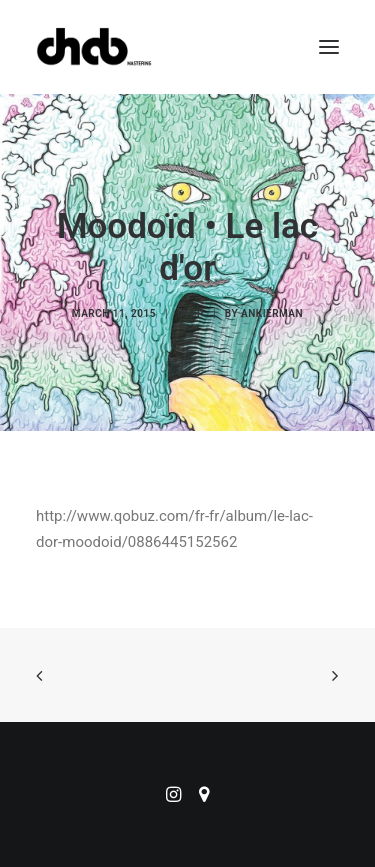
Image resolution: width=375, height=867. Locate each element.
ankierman (272, 313)
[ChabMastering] (94, 47)
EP (197, 313)
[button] (329, 47)
